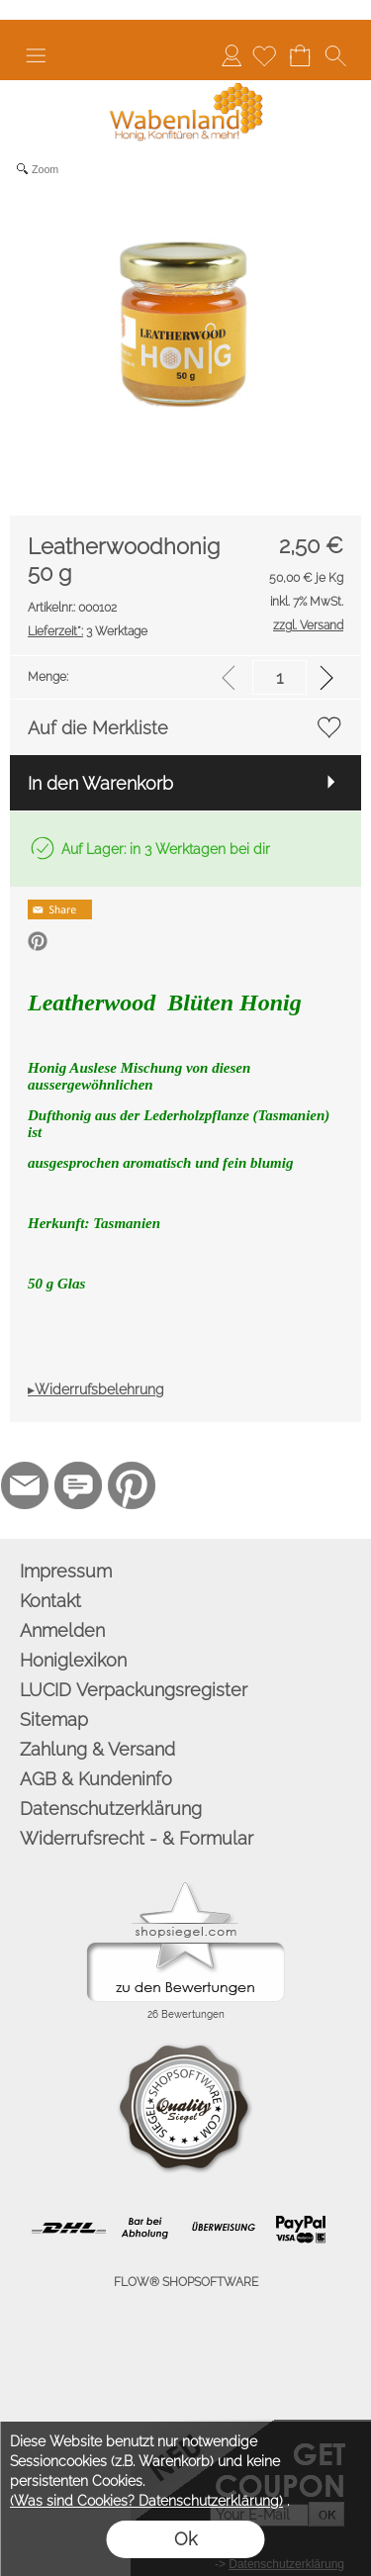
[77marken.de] (78, 1485)
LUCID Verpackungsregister (133, 1689)
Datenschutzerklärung (111, 1808)
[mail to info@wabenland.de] (24, 1485)
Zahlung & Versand (97, 1749)
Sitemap (54, 1719)
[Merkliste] (264, 55)
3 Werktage (87, 631)
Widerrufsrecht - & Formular (136, 1838)
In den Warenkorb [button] (100, 783)
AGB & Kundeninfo (96, 1778)
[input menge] (279, 677)
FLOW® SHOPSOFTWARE (186, 2282)
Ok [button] (185, 2538)
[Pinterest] (131, 1485)
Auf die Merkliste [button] (98, 727)
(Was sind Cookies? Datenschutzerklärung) (146, 2501)
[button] (35, 55)
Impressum (66, 1571)
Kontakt (50, 1600)
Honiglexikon (73, 1660)
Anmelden (231, 55)
